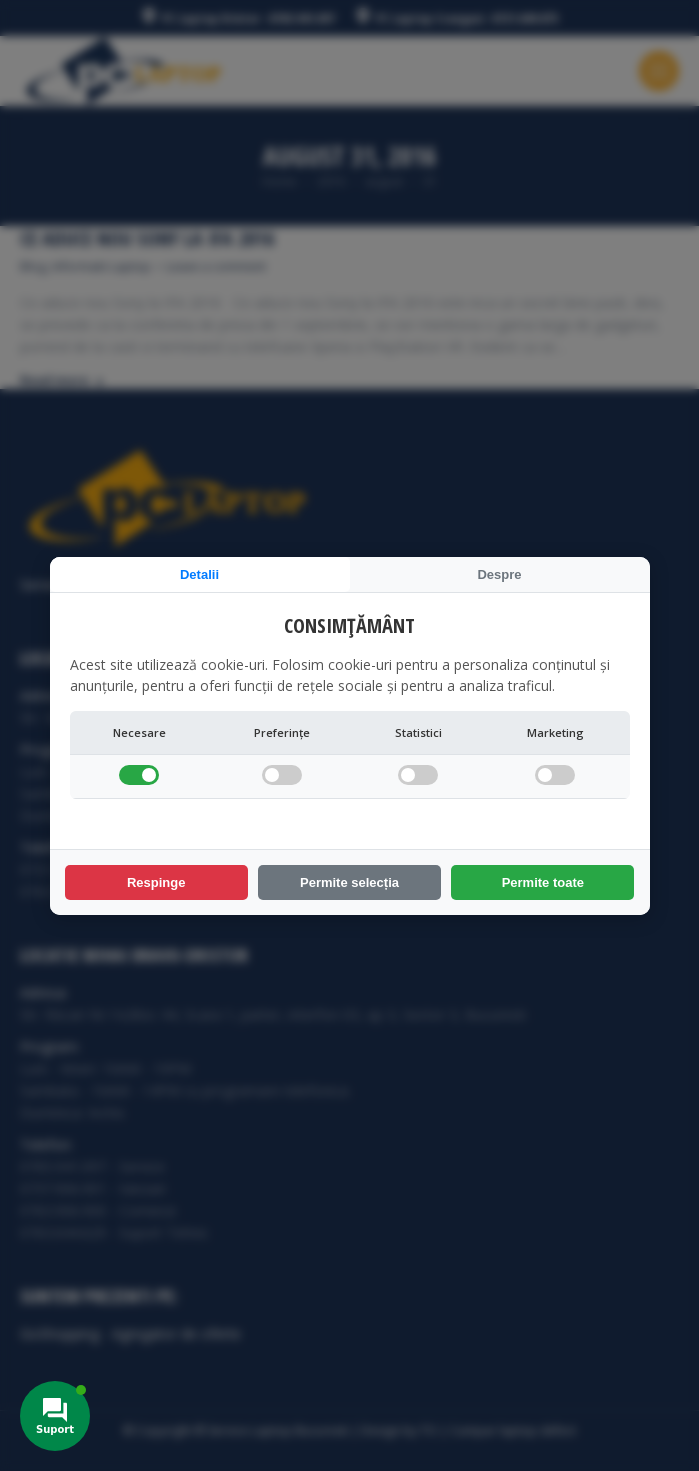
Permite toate (543, 882)
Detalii (199, 574)
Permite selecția (349, 882)
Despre (499, 574)
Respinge (156, 882)
